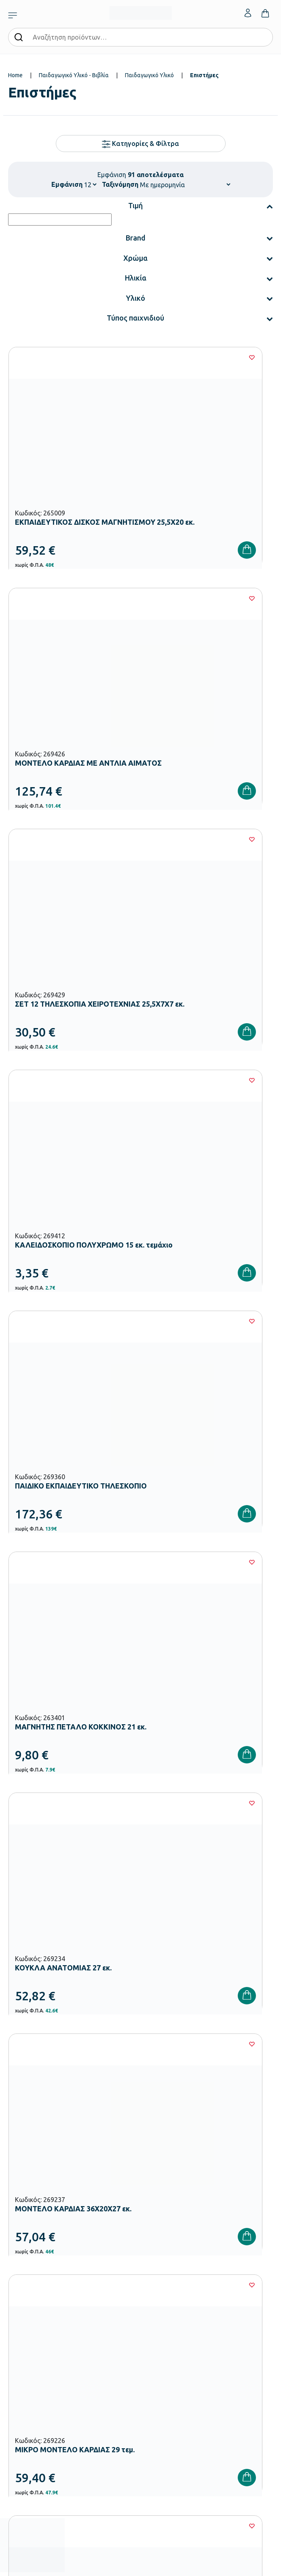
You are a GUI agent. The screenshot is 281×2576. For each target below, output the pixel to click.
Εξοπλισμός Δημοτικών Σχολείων (47, 2284)
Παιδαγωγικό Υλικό (149, 75)
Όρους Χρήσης (152, 2093)
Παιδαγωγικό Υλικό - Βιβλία (74, 75)
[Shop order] (185, 184)
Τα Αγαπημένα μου (163, 2388)
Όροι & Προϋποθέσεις (34, 2427)
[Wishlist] (124, 357)
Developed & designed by (140, 2565)
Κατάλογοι (154, 2284)
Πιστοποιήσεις (157, 2271)
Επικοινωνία (155, 2401)
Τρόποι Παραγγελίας (32, 2375)
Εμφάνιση (66, 184)
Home (15, 75)
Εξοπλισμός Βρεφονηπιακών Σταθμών (54, 2258)
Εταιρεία (151, 2258)
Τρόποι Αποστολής (30, 2401)
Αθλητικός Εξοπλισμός (35, 2323)
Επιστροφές (22, 2414)
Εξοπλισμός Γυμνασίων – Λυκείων (48, 2297)
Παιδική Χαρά (24, 2310)
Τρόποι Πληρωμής (29, 2388)
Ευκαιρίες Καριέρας (163, 2310)
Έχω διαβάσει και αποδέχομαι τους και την (141, 2093)
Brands (149, 2297)
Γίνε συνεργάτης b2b (165, 2323)
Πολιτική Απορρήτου (232, 2093)
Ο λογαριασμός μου (164, 2375)
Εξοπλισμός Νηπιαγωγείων (40, 2271)
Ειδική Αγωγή (24, 2336)
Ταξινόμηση (120, 184)
